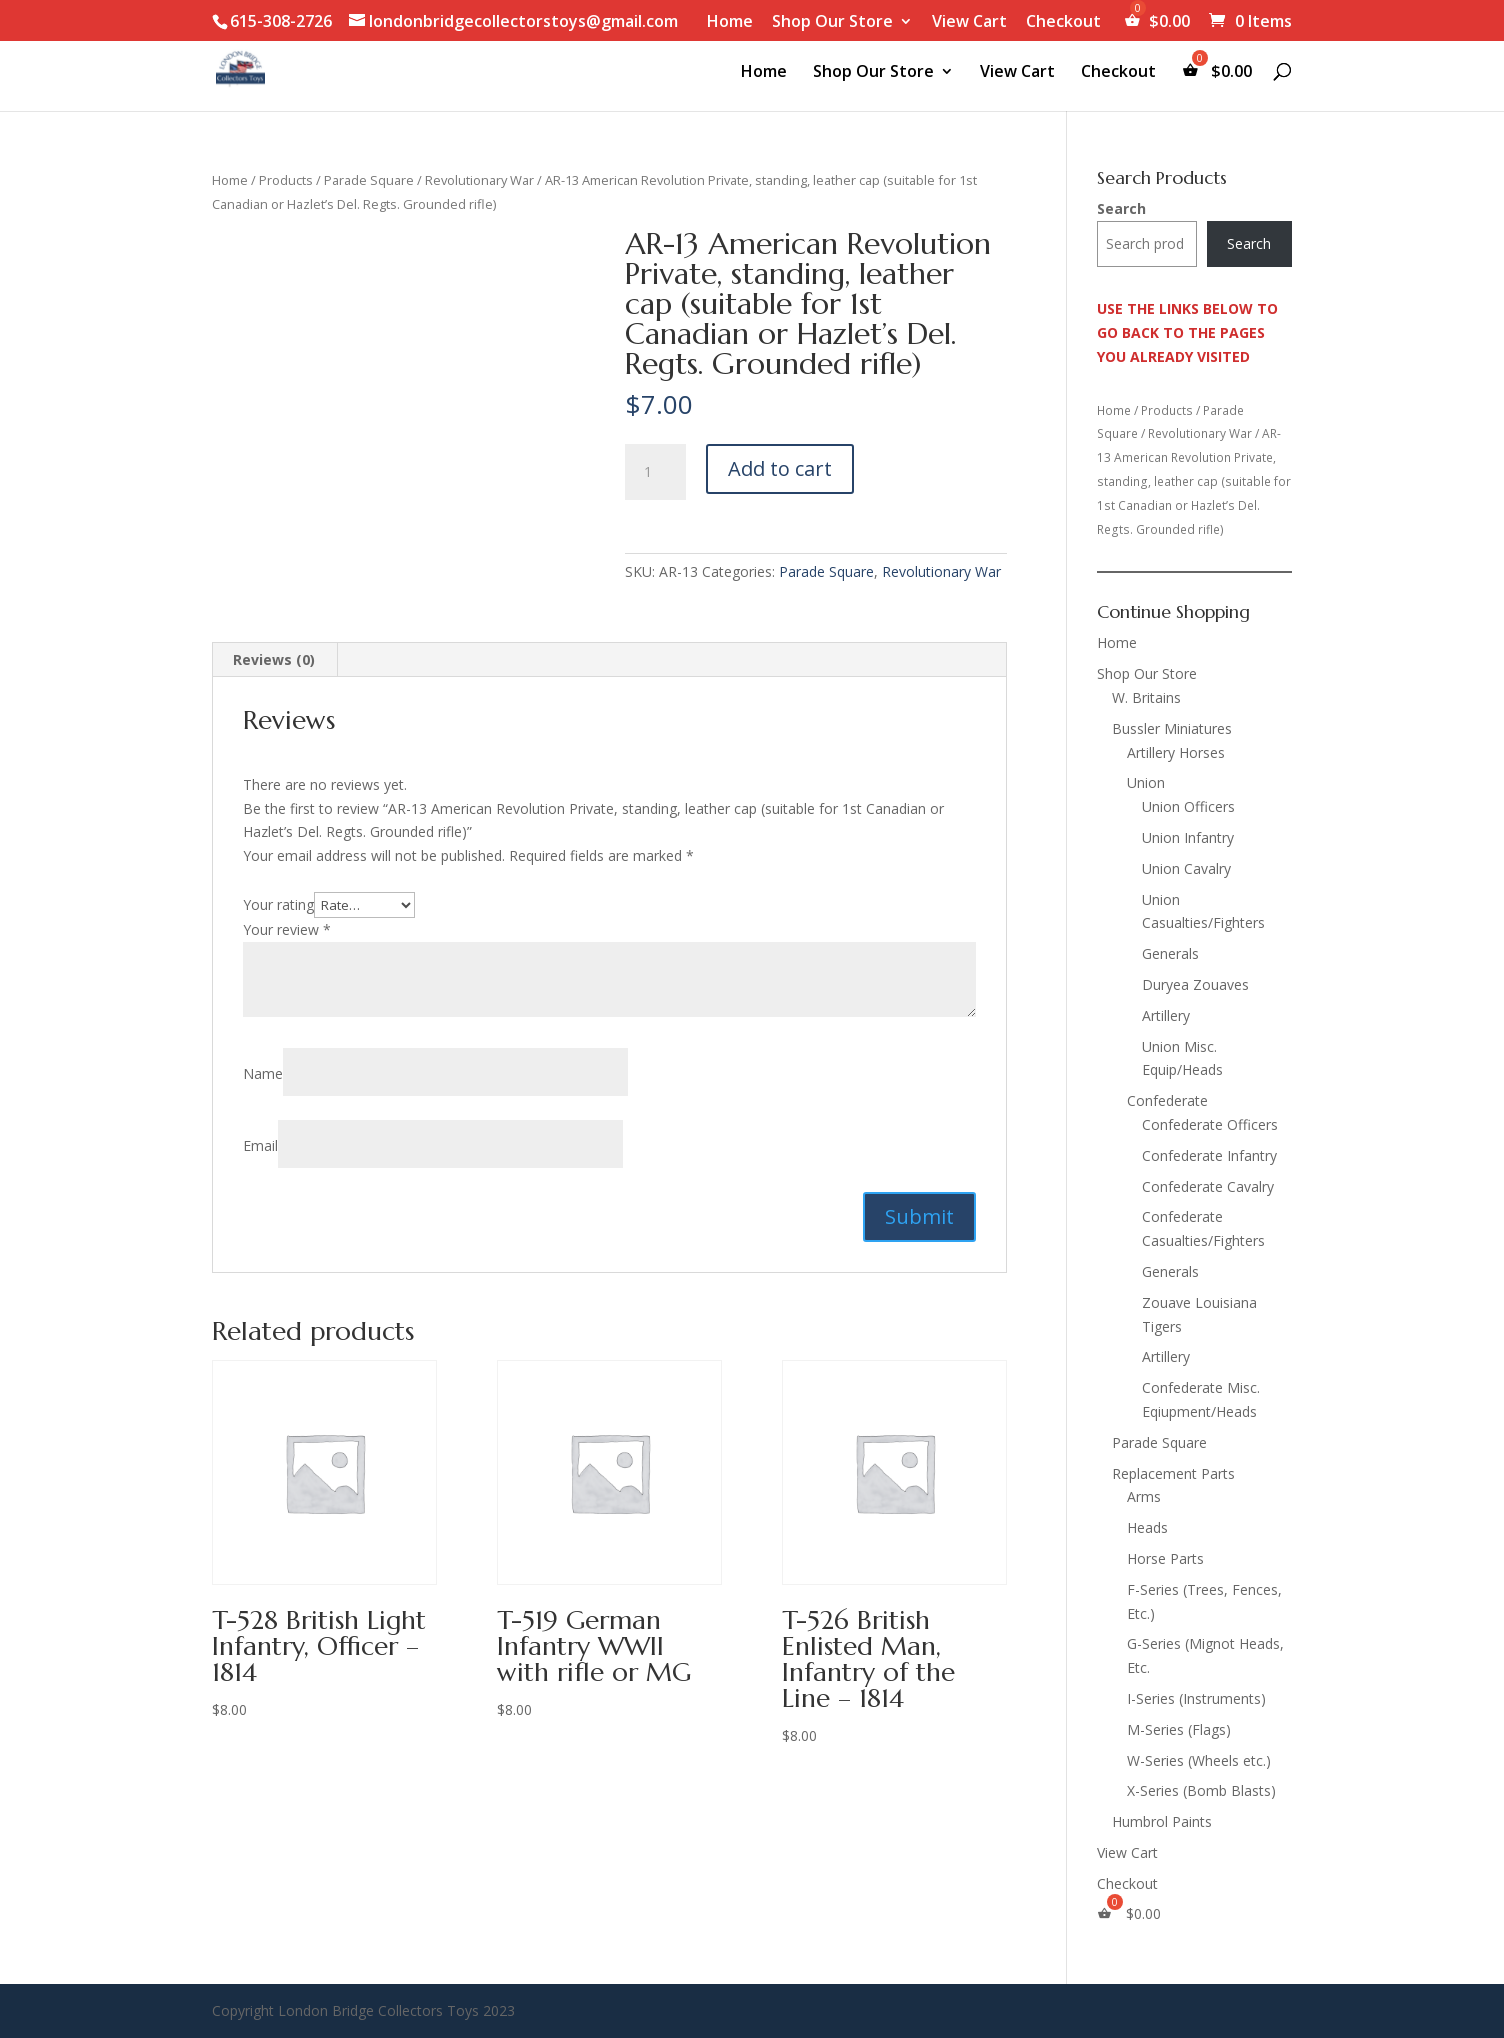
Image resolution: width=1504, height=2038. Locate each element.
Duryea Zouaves (1195, 984)
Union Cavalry (1186, 868)
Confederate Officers (1210, 1124)
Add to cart (780, 468)
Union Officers (1188, 806)
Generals (1170, 953)
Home (730, 22)
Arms (1144, 1496)
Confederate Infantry (1209, 1155)
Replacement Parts (1173, 1473)
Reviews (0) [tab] (274, 659)
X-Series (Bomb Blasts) (1201, 1790)
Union (1146, 782)
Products (286, 180)
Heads (1147, 1527)
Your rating (278, 904)
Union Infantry (1188, 837)
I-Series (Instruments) (1196, 1698)
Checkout (1063, 22)
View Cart (969, 22)
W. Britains (1146, 697)
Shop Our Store (832, 22)
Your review (287, 929)
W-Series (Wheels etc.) (1199, 1760)
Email (260, 1145)
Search (1121, 208)
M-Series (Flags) (1179, 1729)
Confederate (1167, 1100)
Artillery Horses (1176, 752)
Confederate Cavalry (1208, 1186)
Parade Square (369, 180)
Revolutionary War (479, 180)
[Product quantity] (655, 472)
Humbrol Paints (1162, 1821)
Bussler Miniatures (1172, 728)
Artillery (1166, 1015)
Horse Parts (1165, 1558)
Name (263, 1073)
